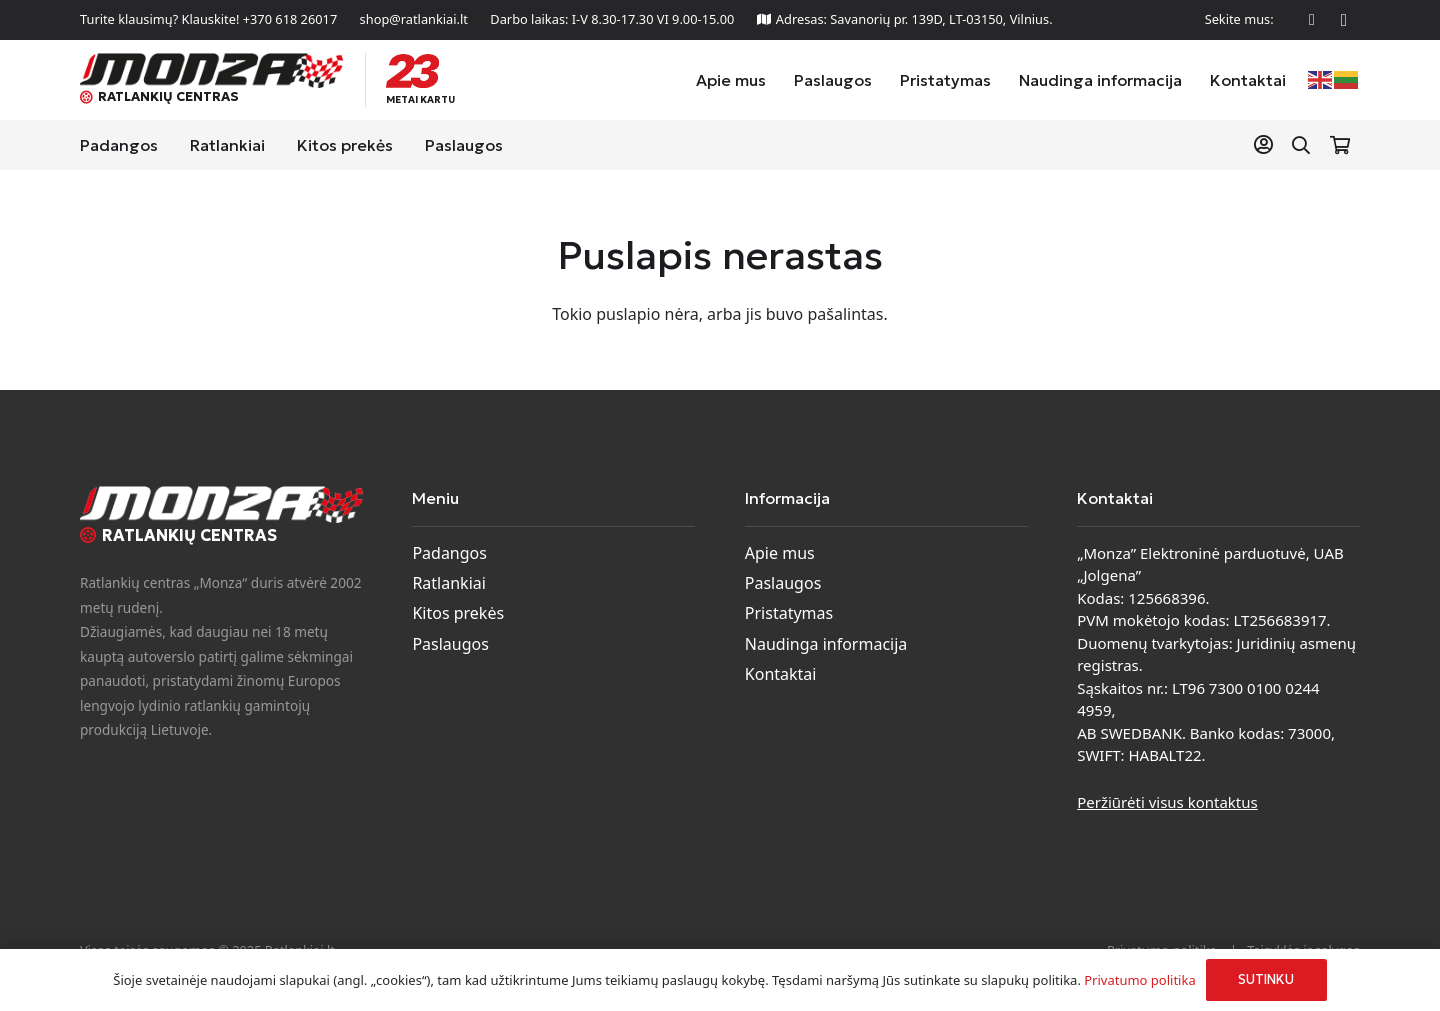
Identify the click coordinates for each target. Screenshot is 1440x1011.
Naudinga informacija (826, 644)
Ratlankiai (448, 583)
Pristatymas (789, 613)
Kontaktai (781, 674)
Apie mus (780, 553)
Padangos (449, 553)
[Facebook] (1312, 20)
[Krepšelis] (1340, 145)
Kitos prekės (458, 613)
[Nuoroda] (1267, 144)
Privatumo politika (1139, 980)
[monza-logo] (211, 70)
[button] (1301, 145)
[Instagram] (1344, 20)
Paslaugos (450, 644)
